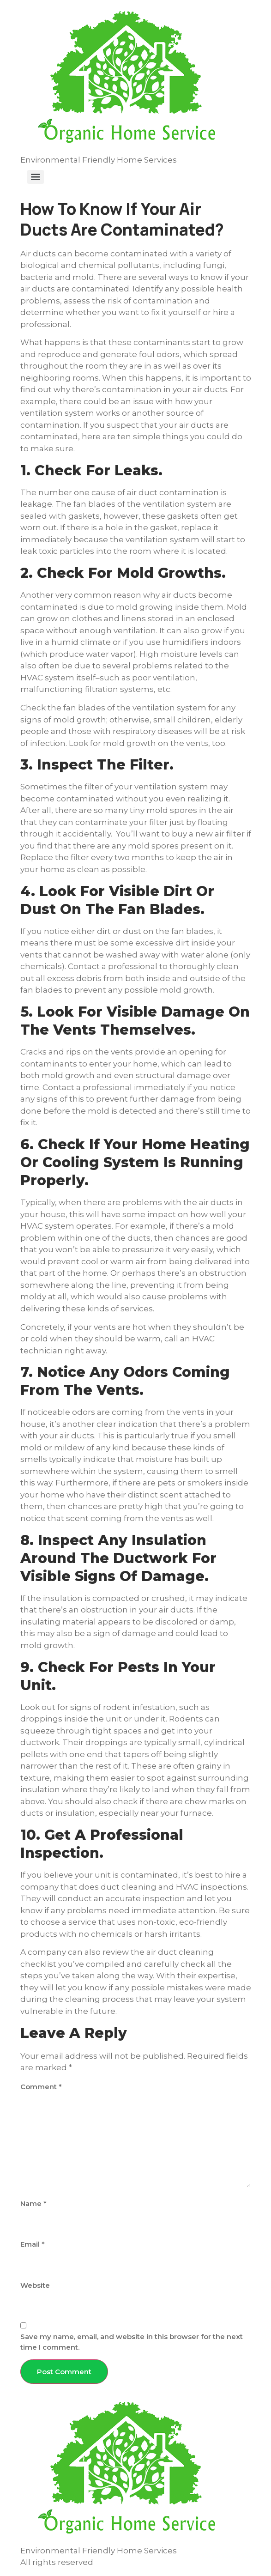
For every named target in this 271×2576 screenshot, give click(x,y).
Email (32, 2244)
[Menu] (35, 177)
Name (33, 2203)
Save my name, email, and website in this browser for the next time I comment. (131, 2342)
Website (35, 2285)
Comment (41, 2086)
